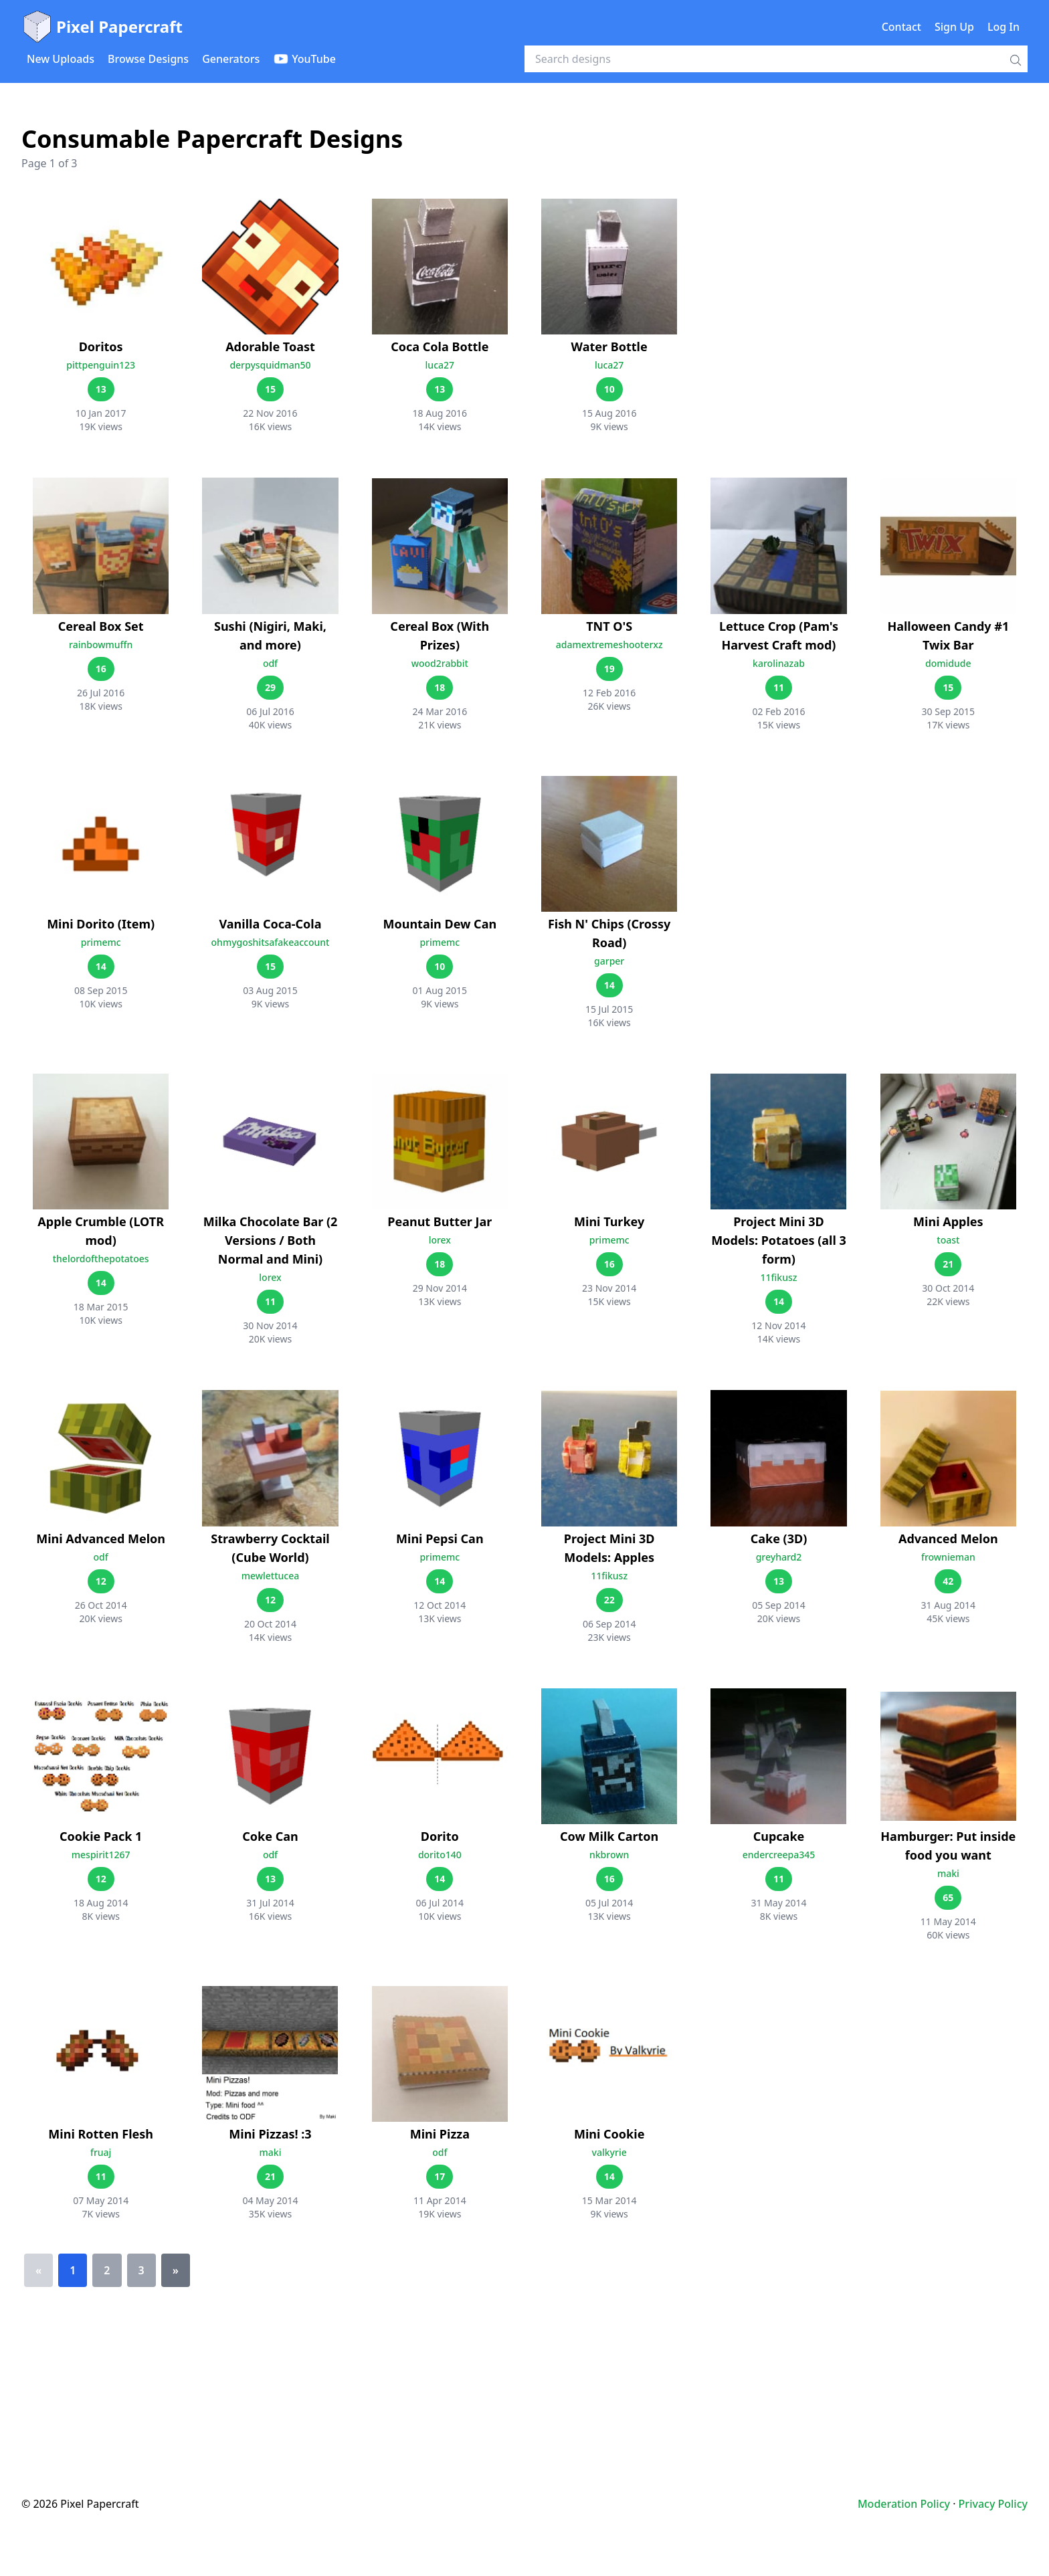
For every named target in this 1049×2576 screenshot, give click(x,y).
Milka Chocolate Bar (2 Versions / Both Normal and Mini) (270, 1240)
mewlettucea (271, 1575)
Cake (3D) (779, 1538)
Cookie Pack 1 (101, 1836)
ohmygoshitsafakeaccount (270, 942)
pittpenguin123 (100, 365)
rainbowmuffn (100, 644)
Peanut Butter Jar (439, 1221)
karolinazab (779, 663)
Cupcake (779, 1836)
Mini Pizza (440, 2134)
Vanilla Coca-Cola (270, 924)
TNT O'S (609, 626)
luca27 (439, 365)
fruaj (101, 2152)
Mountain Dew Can (439, 924)
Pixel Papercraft (102, 27)
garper (609, 961)
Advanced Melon (948, 1538)
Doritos (101, 346)
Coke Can (270, 1836)
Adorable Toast (270, 346)
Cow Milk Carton (609, 1836)
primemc (101, 942)
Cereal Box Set (101, 626)
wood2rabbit (439, 663)
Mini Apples (948, 1221)
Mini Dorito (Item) (101, 924)
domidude (948, 663)
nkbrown (609, 1854)
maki (948, 1873)
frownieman (948, 1557)
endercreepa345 (779, 1854)
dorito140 (440, 1854)
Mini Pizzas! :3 (270, 2134)
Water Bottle (609, 346)
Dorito (440, 1836)
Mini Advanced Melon (100, 1538)
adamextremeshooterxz (609, 644)
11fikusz (779, 1277)
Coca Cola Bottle (439, 346)
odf (270, 663)
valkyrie (609, 2152)
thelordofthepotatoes (101, 1258)
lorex (270, 1277)
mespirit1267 (101, 1854)
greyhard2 (779, 1557)
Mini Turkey (609, 1221)
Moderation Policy (904, 2503)
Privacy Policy (993, 2503)
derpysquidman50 (269, 365)
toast (948, 1239)
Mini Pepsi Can (440, 1538)
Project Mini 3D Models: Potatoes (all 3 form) (778, 1240)
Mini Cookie (609, 2134)
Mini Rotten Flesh (100, 2134)
